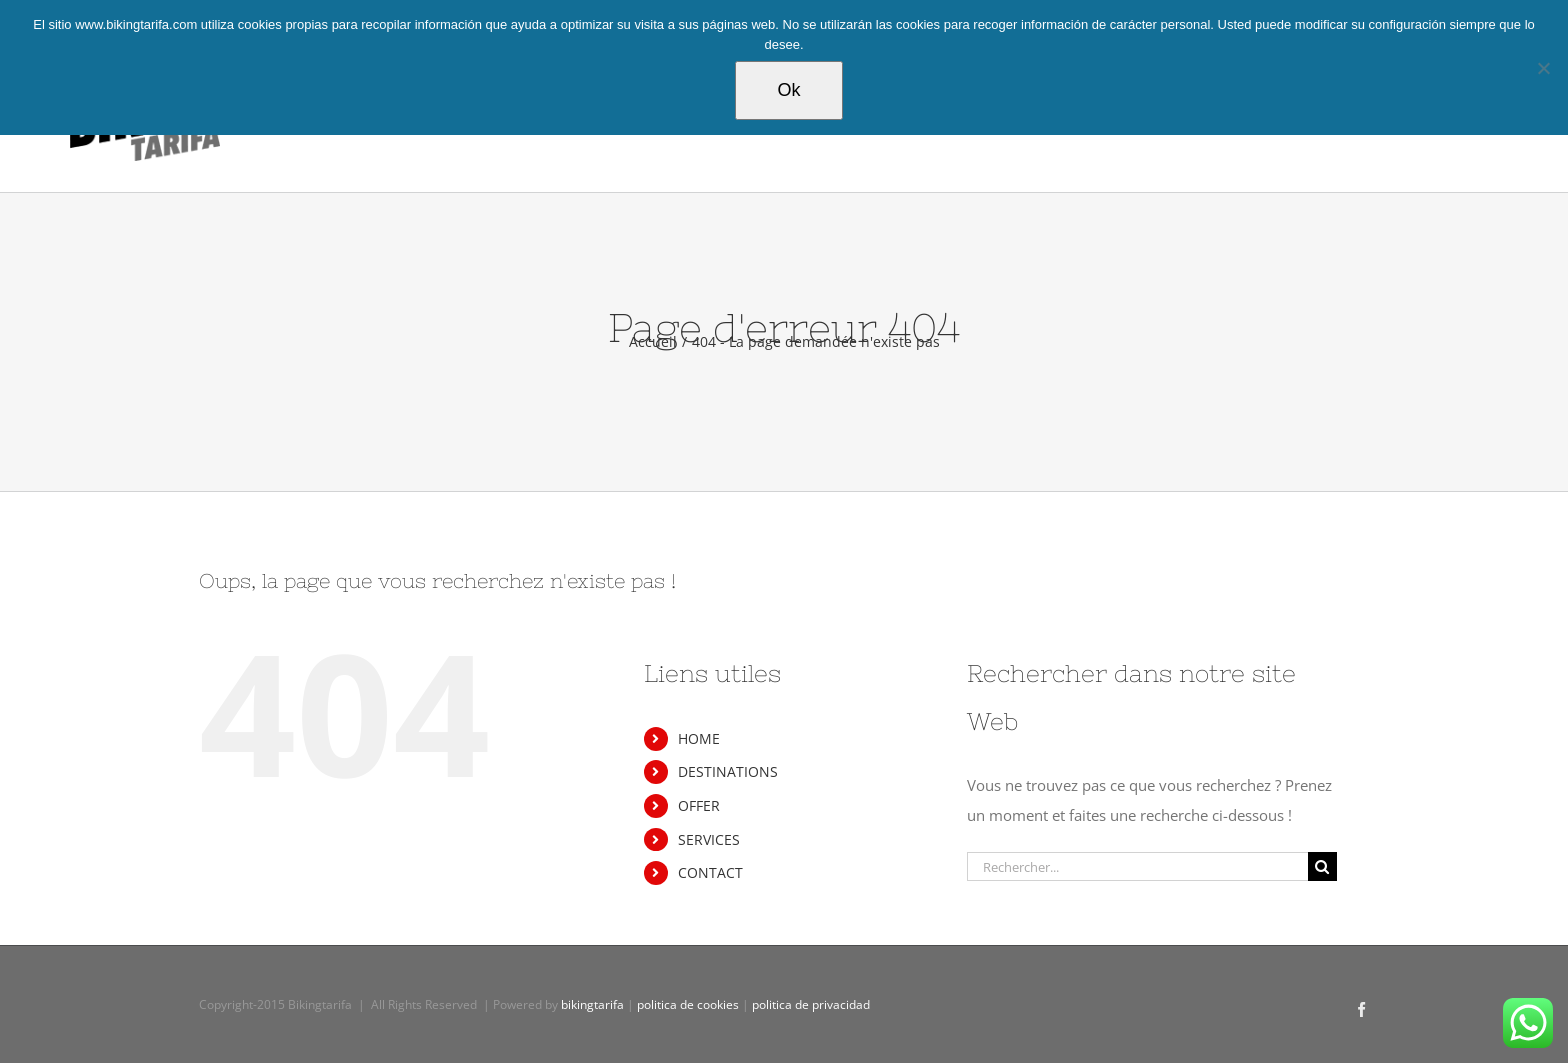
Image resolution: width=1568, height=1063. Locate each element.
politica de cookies (688, 1004)
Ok (788, 90)
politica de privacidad (811, 1004)
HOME (699, 738)
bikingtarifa (592, 1004)
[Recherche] (1322, 866)
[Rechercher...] (1137, 866)
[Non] (1543, 68)
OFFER (699, 805)
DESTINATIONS (728, 771)
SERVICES (709, 839)
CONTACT (710, 872)
